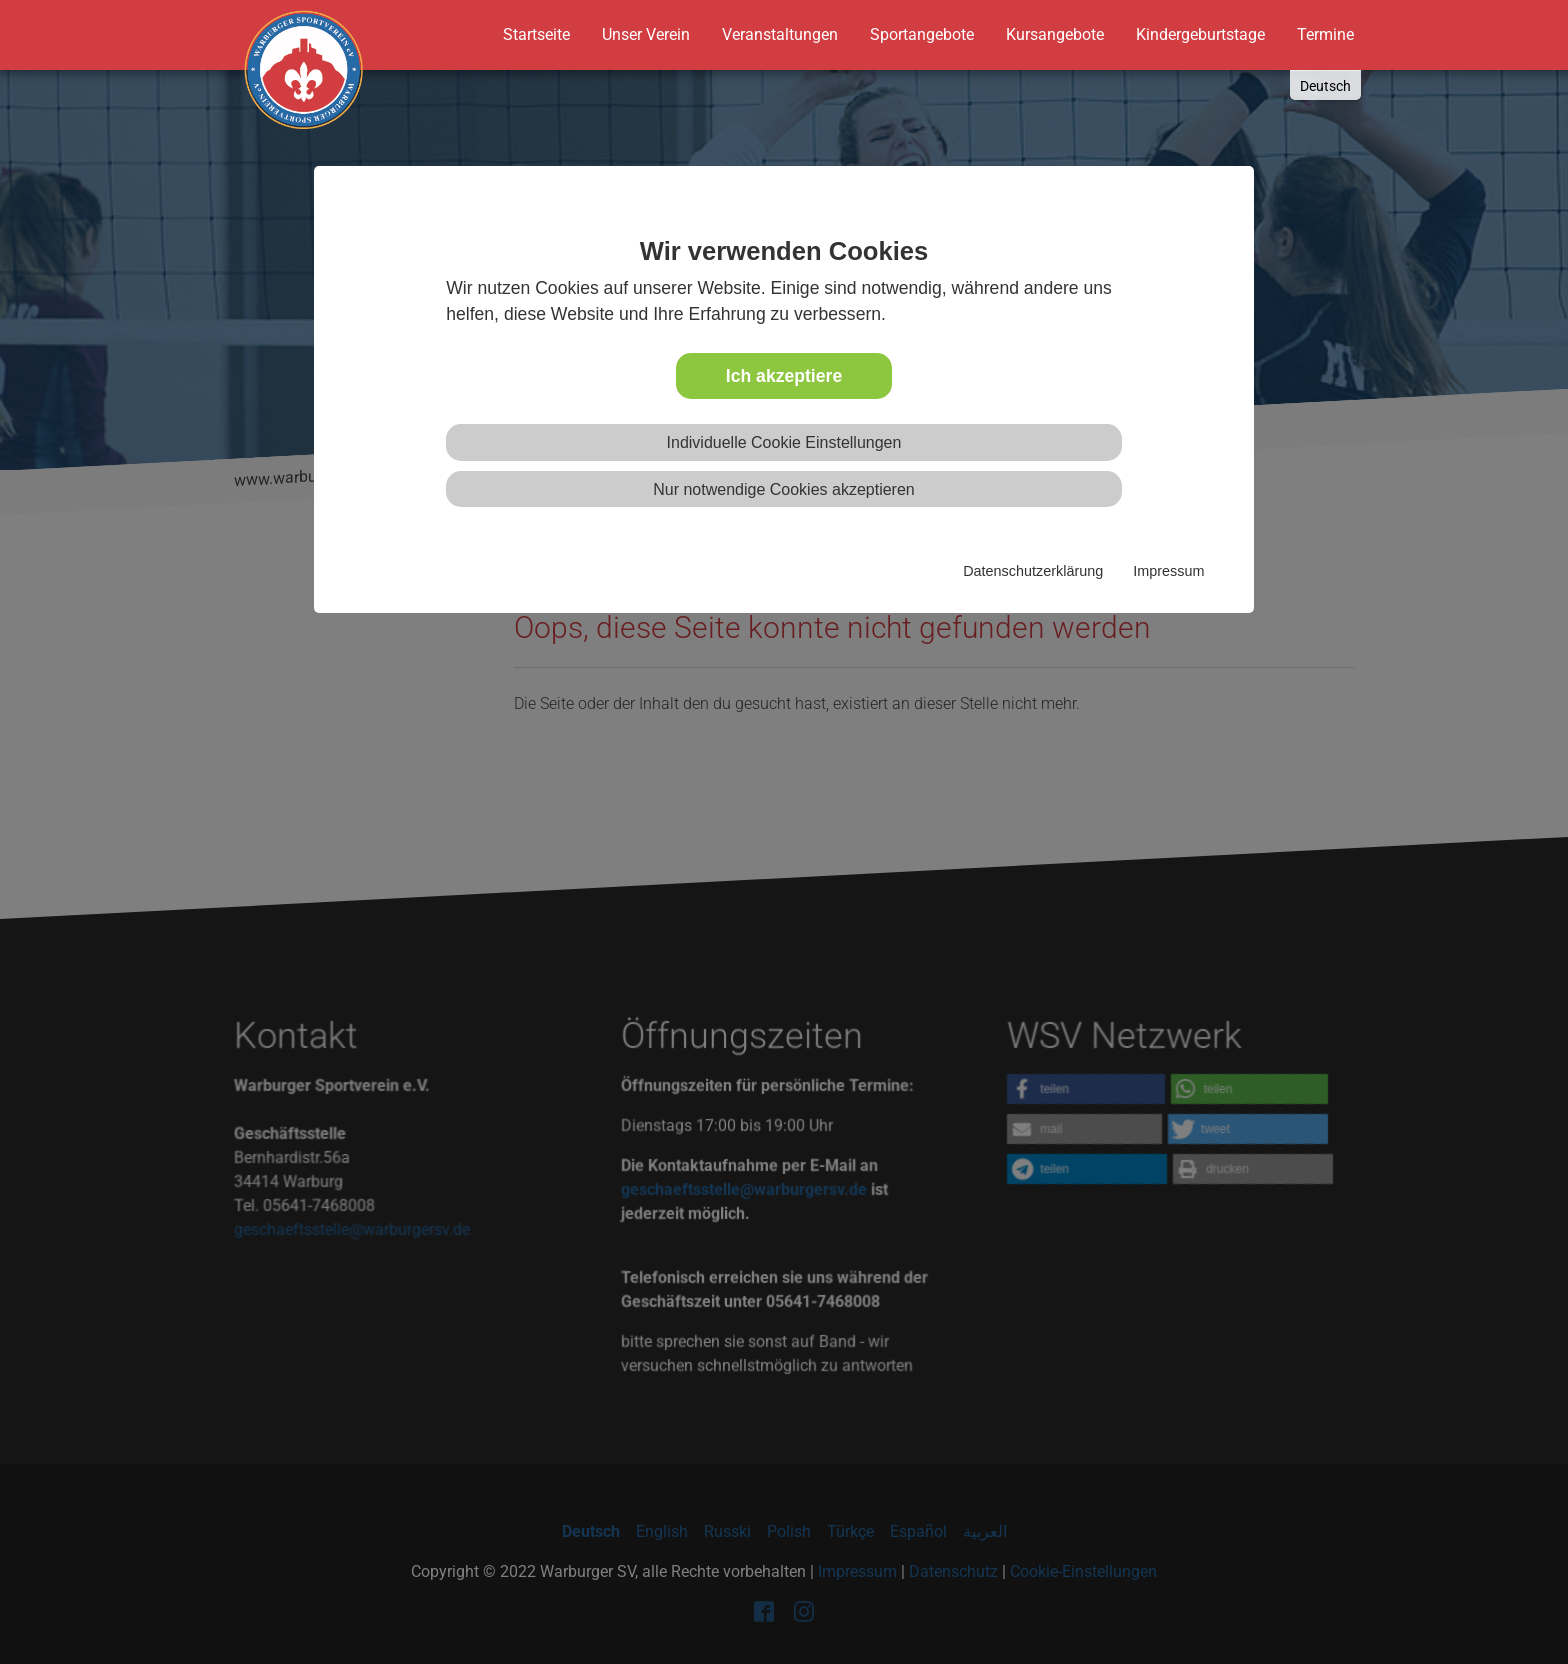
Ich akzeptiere (784, 376)
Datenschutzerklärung (1033, 571)
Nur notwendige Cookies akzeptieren (783, 489)
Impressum (1168, 571)
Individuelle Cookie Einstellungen (784, 442)
